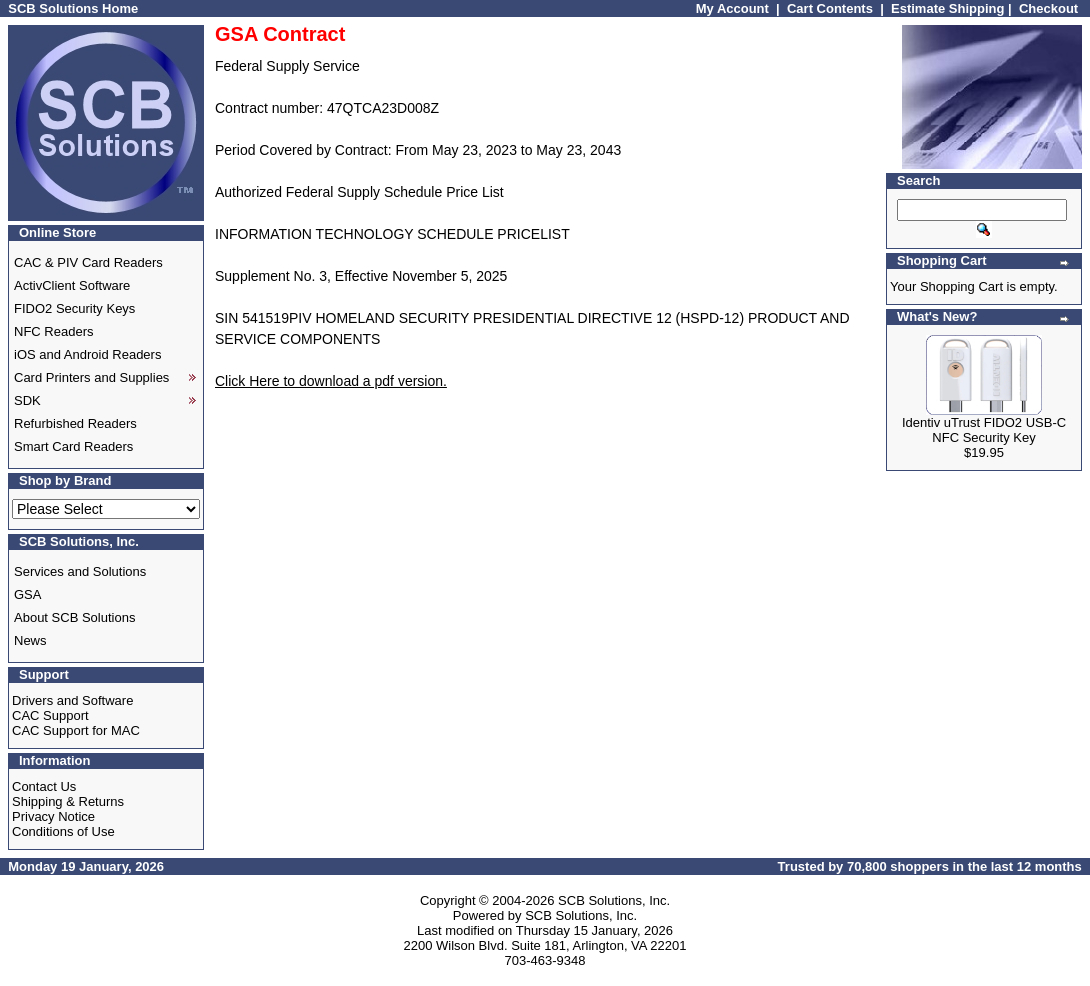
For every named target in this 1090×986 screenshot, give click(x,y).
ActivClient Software (72, 285)
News (30, 640)
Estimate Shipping (947, 8)
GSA (27, 594)
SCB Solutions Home (73, 8)
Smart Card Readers (73, 446)
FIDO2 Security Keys (74, 308)
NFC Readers (53, 331)
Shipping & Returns (68, 801)
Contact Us (44, 786)
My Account (732, 8)
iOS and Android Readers (87, 354)
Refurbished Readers (75, 423)
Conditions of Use (63, 831)
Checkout (1048, 8)
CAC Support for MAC (76, 730)
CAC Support (50, 715)
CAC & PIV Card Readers (88, 262)
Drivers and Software (72, 700)
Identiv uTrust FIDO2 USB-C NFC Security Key (984, 430)
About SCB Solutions (74, 617)
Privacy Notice (53, 816)
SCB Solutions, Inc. (614, 900)
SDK (27, 400)
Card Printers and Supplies (91, 377)
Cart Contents (830, 8)
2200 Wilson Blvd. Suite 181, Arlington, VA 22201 (544, 945)
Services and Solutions (80, 571)
